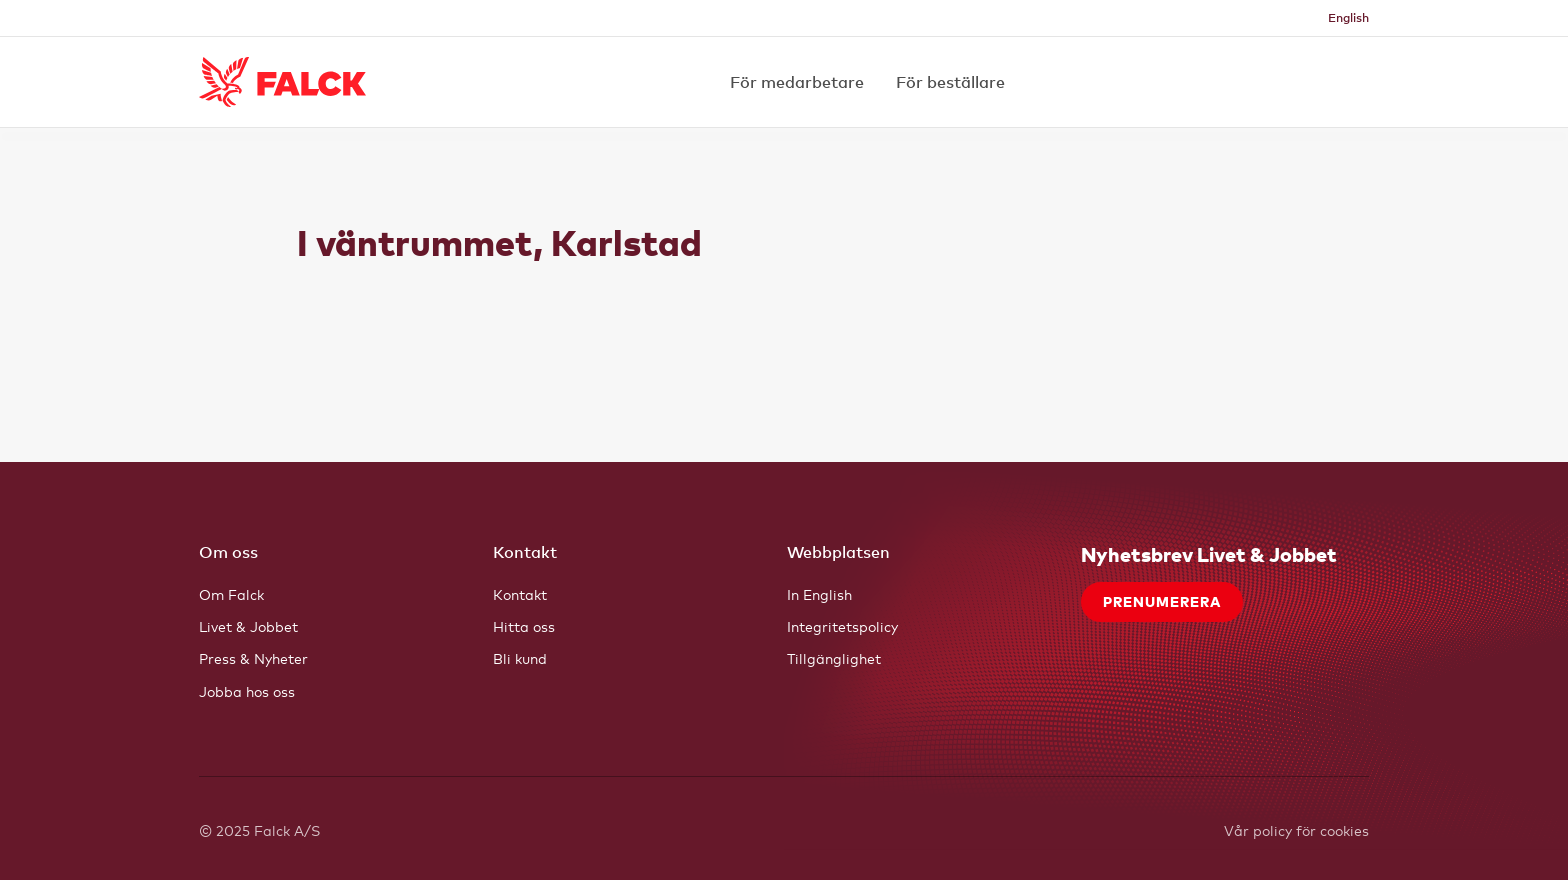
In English (819, 594)
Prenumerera (1162, 601)
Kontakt (520, 594)
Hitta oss (524, 626)
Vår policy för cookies (1296, 830)
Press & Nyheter (253, 658)
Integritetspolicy (842, 626)
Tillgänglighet (834, 658)
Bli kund (520, 658)
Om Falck (231, 594)
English (1348, 17)
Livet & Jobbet (248, 626)
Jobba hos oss (247, 691)
